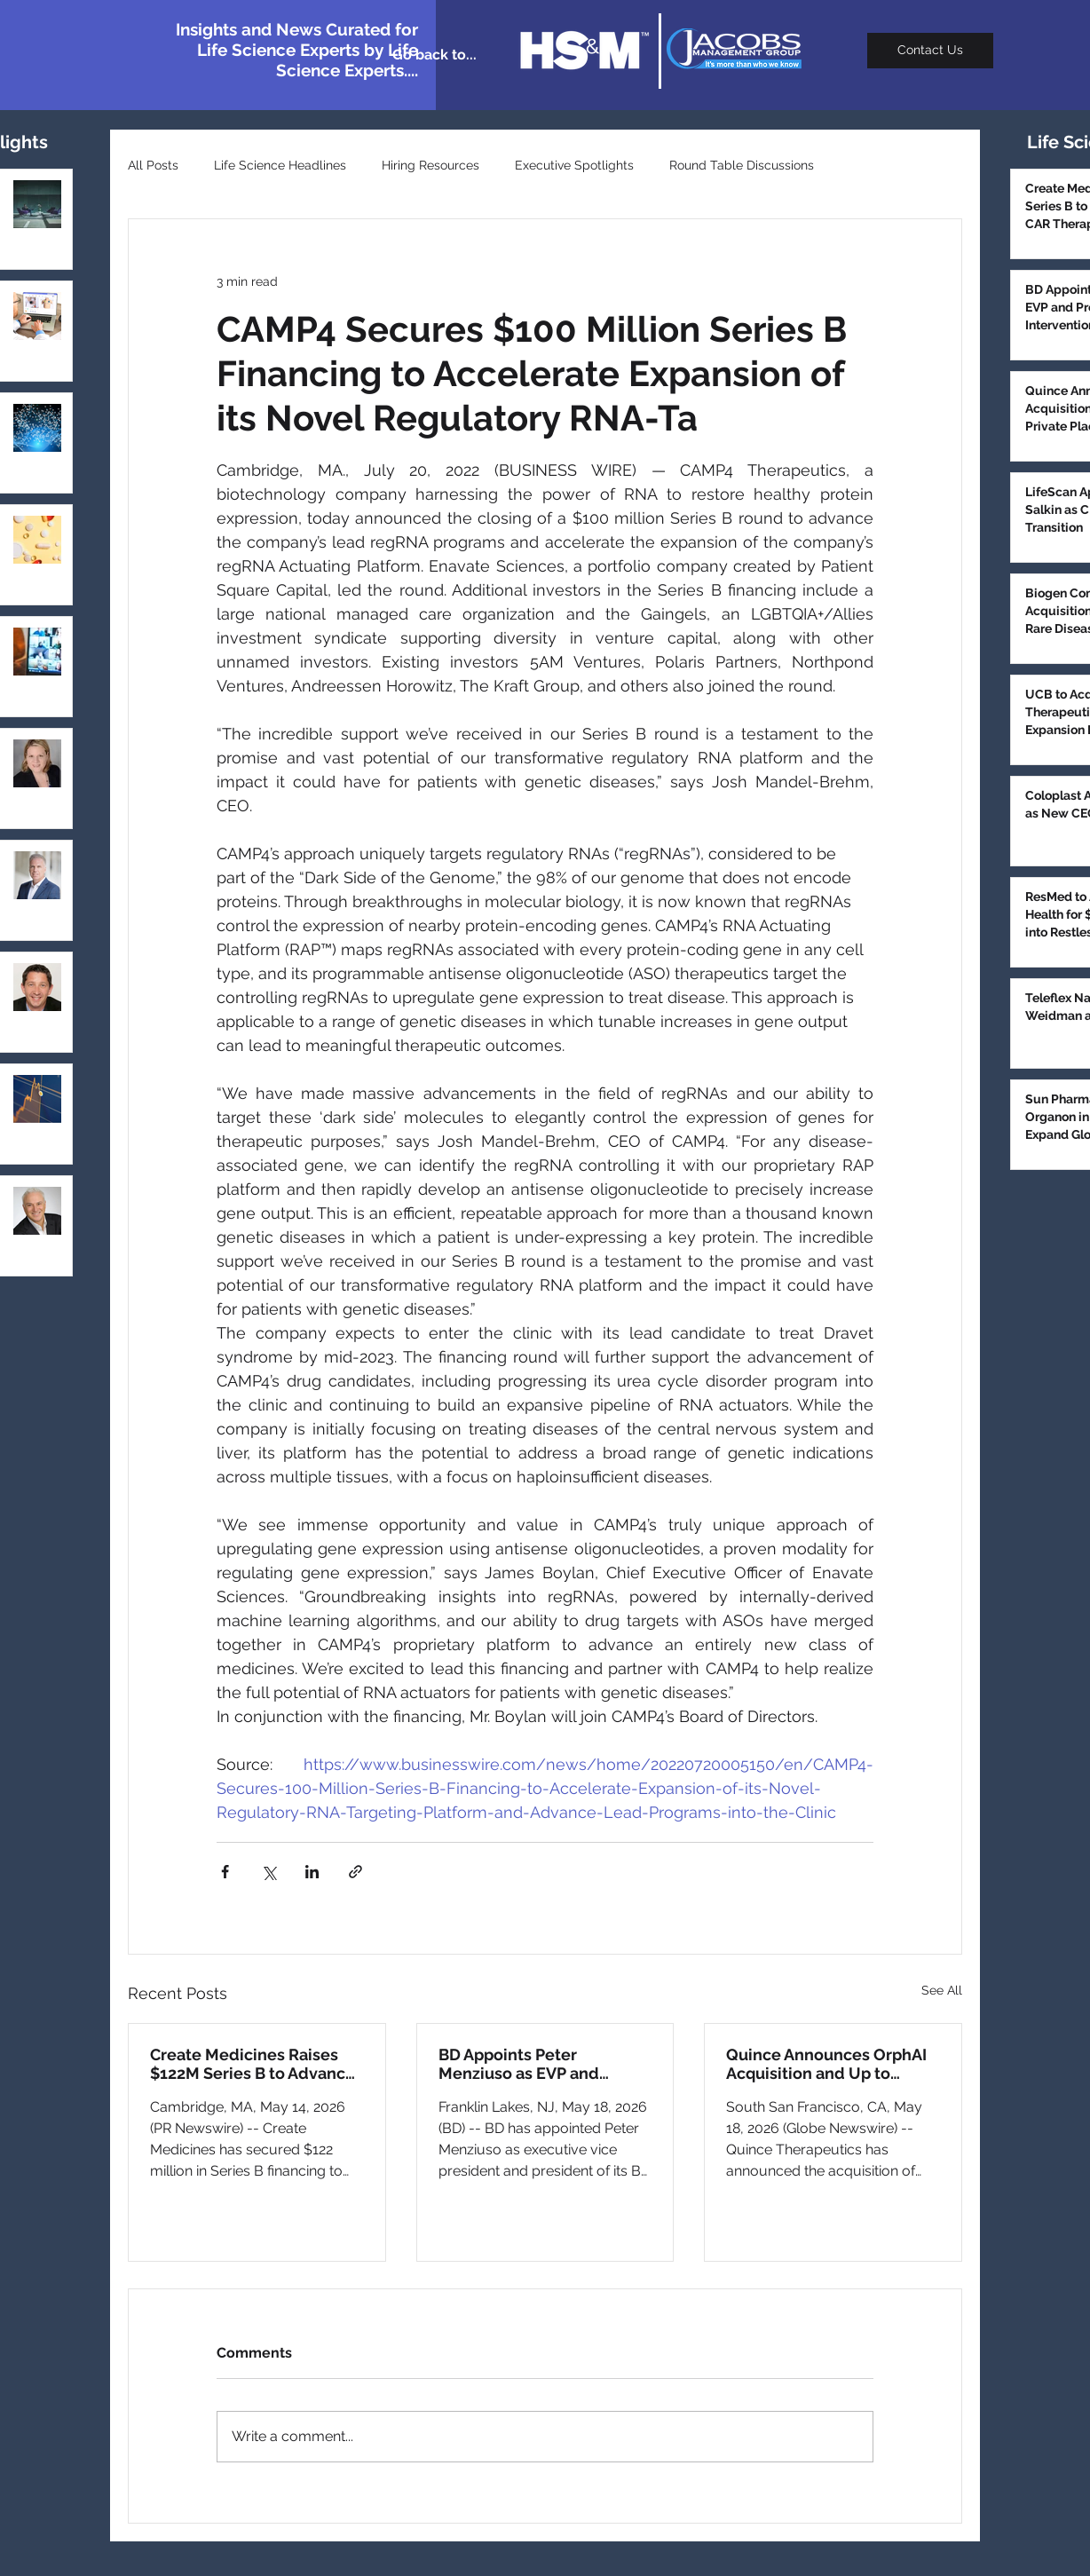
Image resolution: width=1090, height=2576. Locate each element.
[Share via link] (355, 1871)
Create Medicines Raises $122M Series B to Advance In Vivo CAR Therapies (252, 2063)
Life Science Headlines (280, 165)
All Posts (153, 165)
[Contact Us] (930, 50)
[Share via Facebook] (225, 1871)
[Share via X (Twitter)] (268, 1871)
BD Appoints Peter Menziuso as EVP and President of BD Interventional (518, 2063)
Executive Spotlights (574, 165)
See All (941, 1990)
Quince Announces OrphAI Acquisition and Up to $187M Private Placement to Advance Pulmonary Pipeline (826, 2063)
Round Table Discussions (741, 165)
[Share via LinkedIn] (312, 1871)
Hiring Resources (430, 165)
